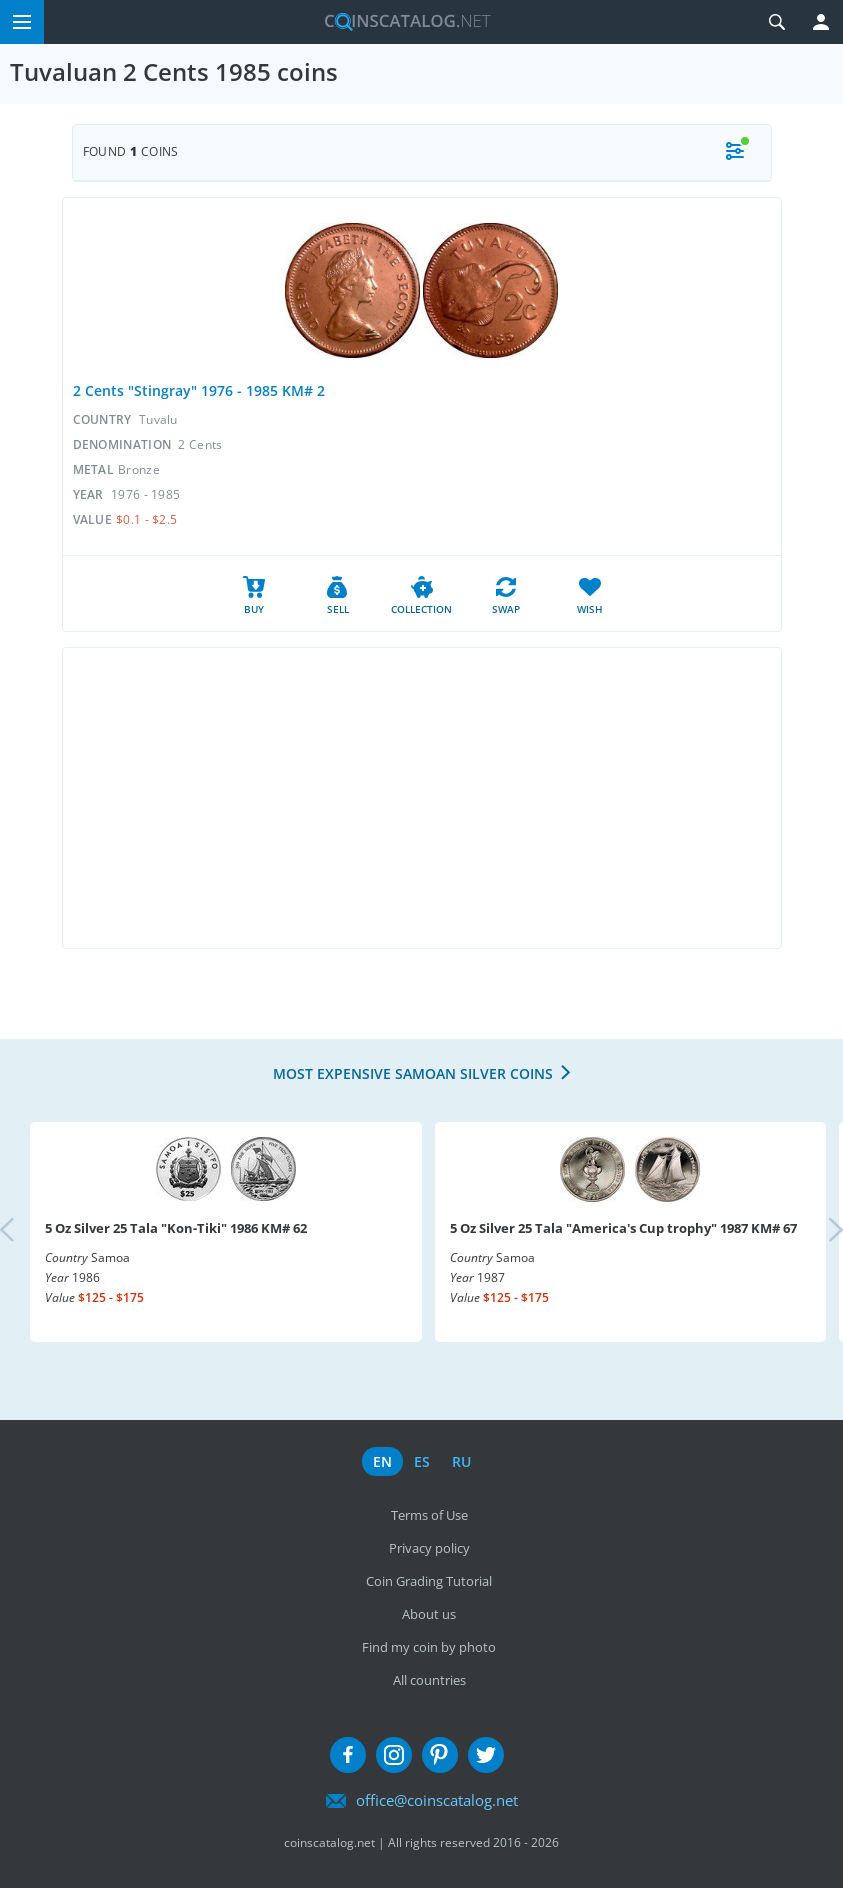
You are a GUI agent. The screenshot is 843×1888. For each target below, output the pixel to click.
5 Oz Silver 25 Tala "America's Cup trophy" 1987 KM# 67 (623, 1228)
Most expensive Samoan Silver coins (413, 1073)
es (422, 1461)
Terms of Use (429, 1515)
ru (461, 1461)
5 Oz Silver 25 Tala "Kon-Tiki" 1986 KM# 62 (176, 1228)
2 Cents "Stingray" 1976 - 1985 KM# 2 (199, 390)
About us (429, 1614)
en (382, 1461)
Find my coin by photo (429, 1647)
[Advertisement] (422, 798)
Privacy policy (429, 1548)
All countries (429, 1680)
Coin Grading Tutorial (429, 1581)
